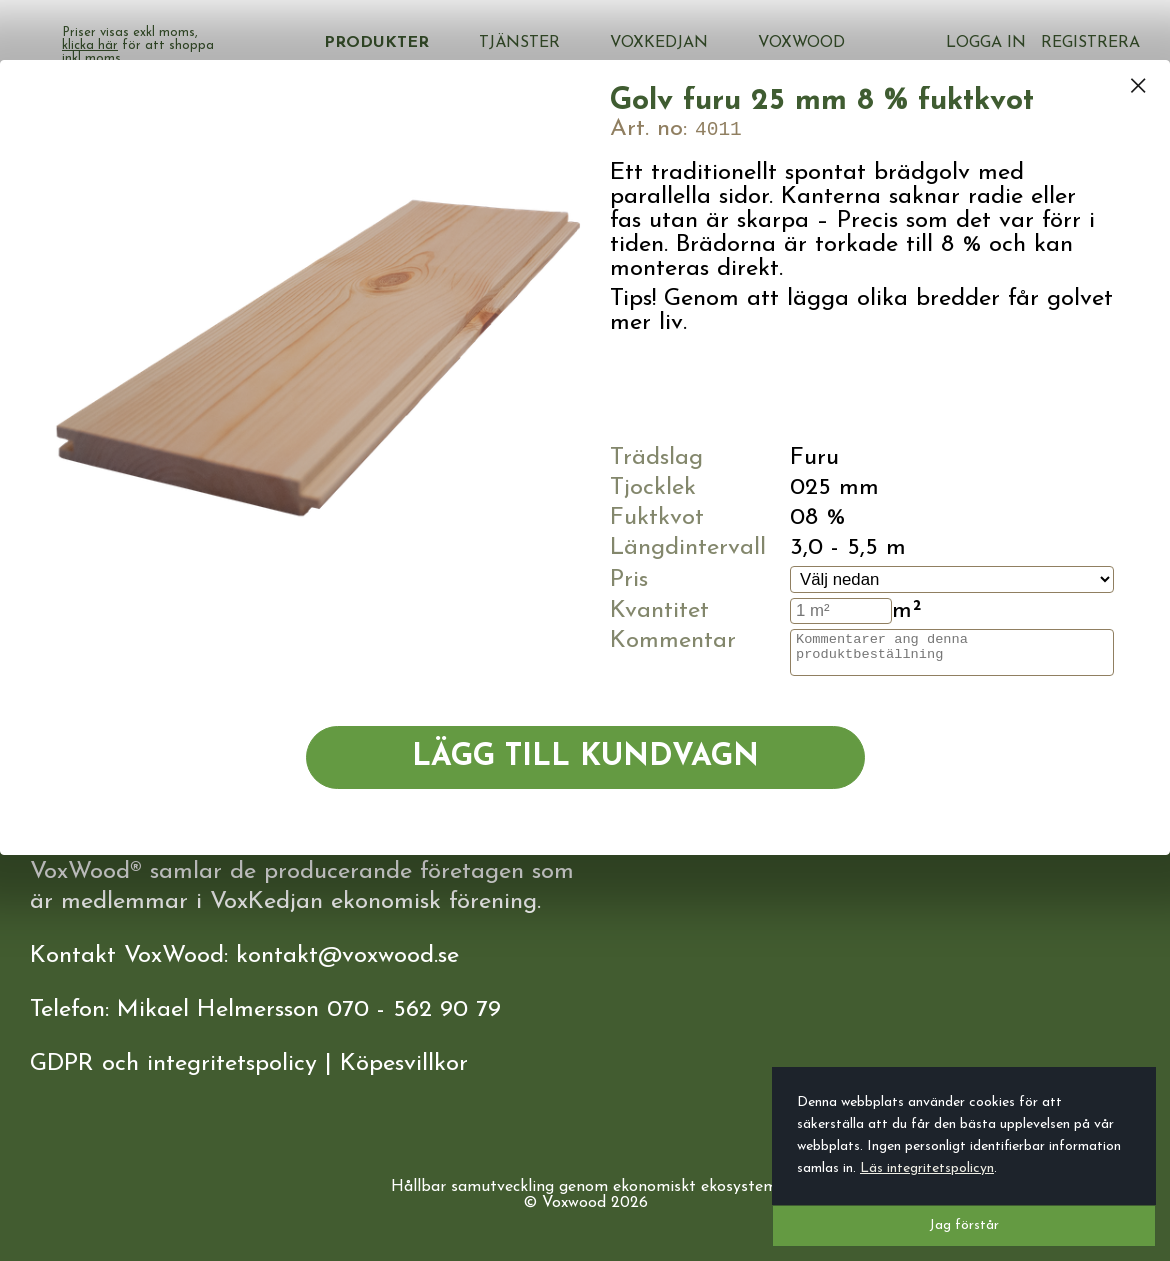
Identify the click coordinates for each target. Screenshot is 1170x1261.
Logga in (991, 35)
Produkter (494, 43)
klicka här (310, 45)
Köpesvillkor (404, 1064)
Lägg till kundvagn (585, 757)
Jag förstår (964, 1225)
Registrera (1090, 35)
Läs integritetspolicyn (927, 1168)
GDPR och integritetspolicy (173, 1064)
